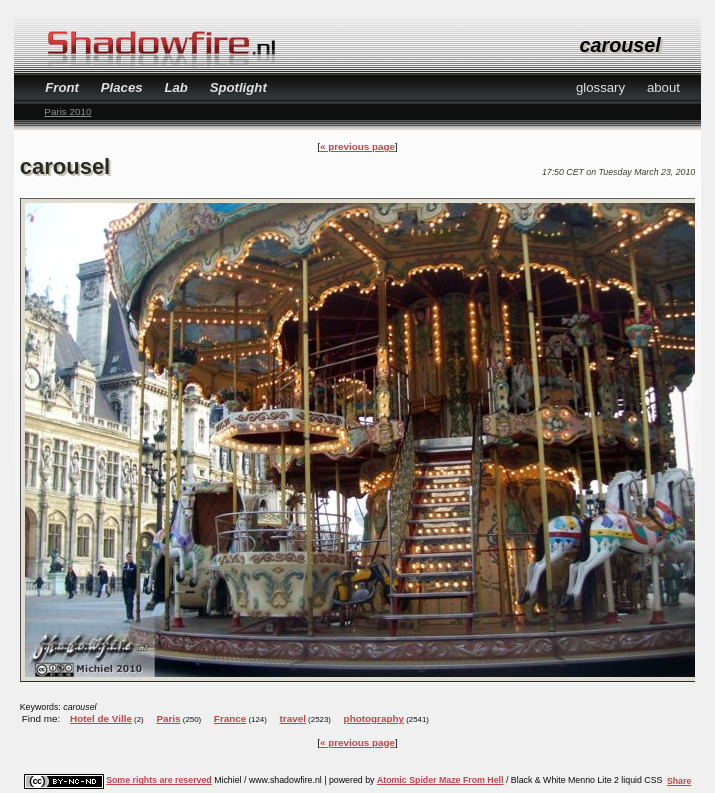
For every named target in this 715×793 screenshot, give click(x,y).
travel (293, 718)
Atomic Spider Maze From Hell (440, 780)
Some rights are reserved (159, 780)
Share (679, 781)
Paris (168, 718)
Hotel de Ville (101, 718)
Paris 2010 (67, 111)
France (230, 718)
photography (374, 718)
